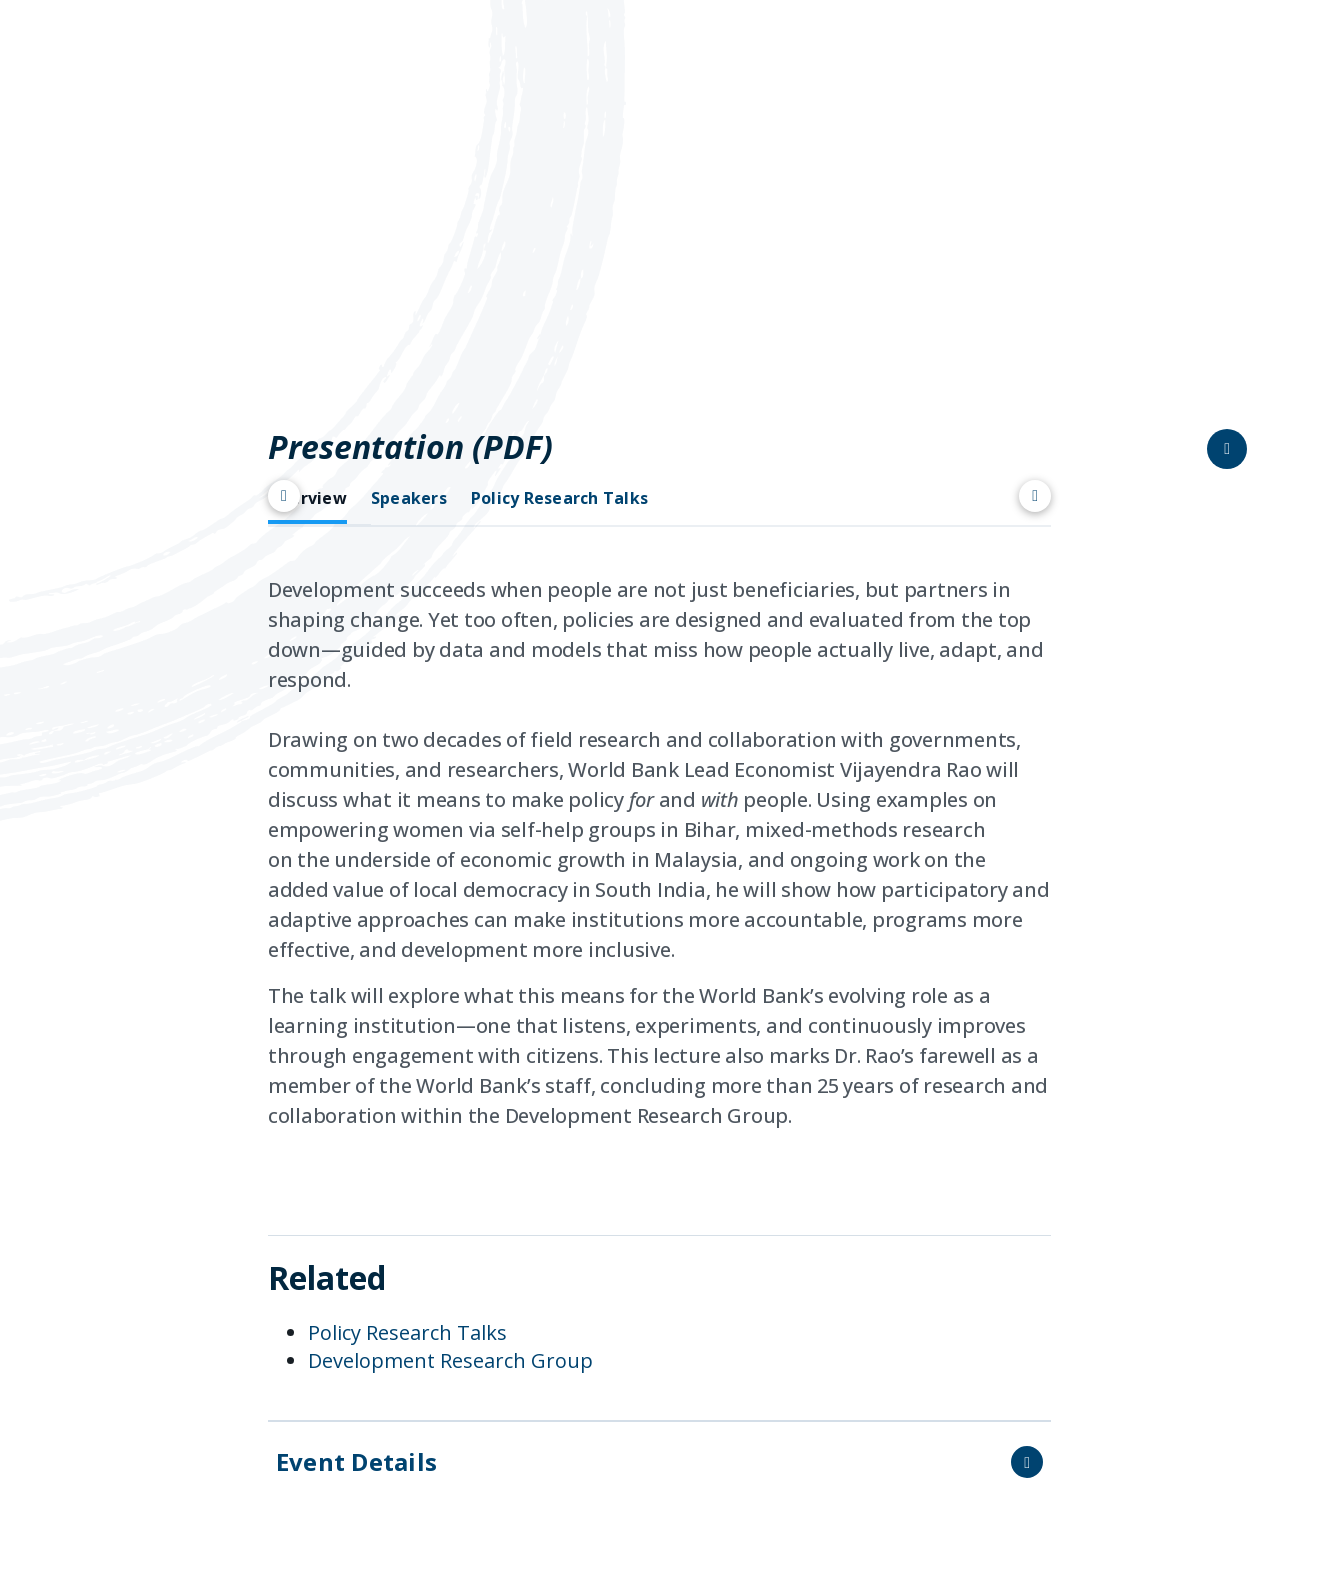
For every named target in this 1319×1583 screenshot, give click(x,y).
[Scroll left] (284, 496)
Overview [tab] (307, 498)
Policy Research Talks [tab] (559, 498)
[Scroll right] (1035, 496)
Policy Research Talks (407, 1332)
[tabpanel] (659, 861)
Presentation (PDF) (410, 446)
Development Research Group (450, 1360)
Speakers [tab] (409, 498)
